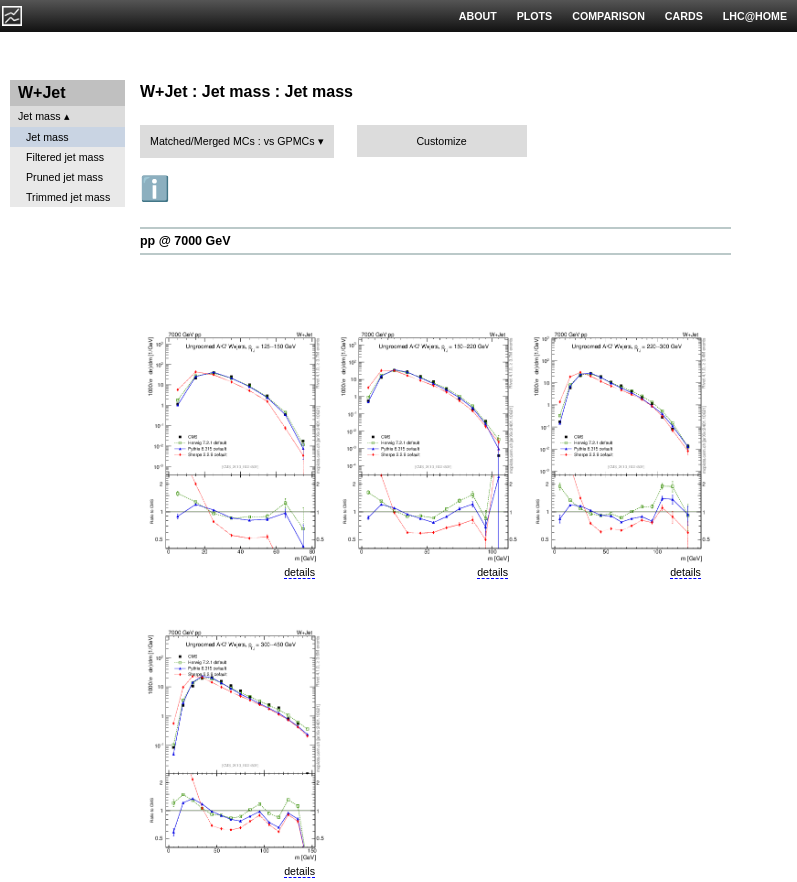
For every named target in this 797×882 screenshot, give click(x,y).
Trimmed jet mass (68, 197)
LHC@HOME (755, 16)
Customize (441, 141)
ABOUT (478, 16)
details (299, 572)
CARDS (684, 16)
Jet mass (39, 116)
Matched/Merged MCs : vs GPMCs (232, 141)
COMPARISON (608, 16)
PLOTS (535, 16)
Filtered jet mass (65, 157)
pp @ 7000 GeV (185, 241)
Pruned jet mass (64, 177)
